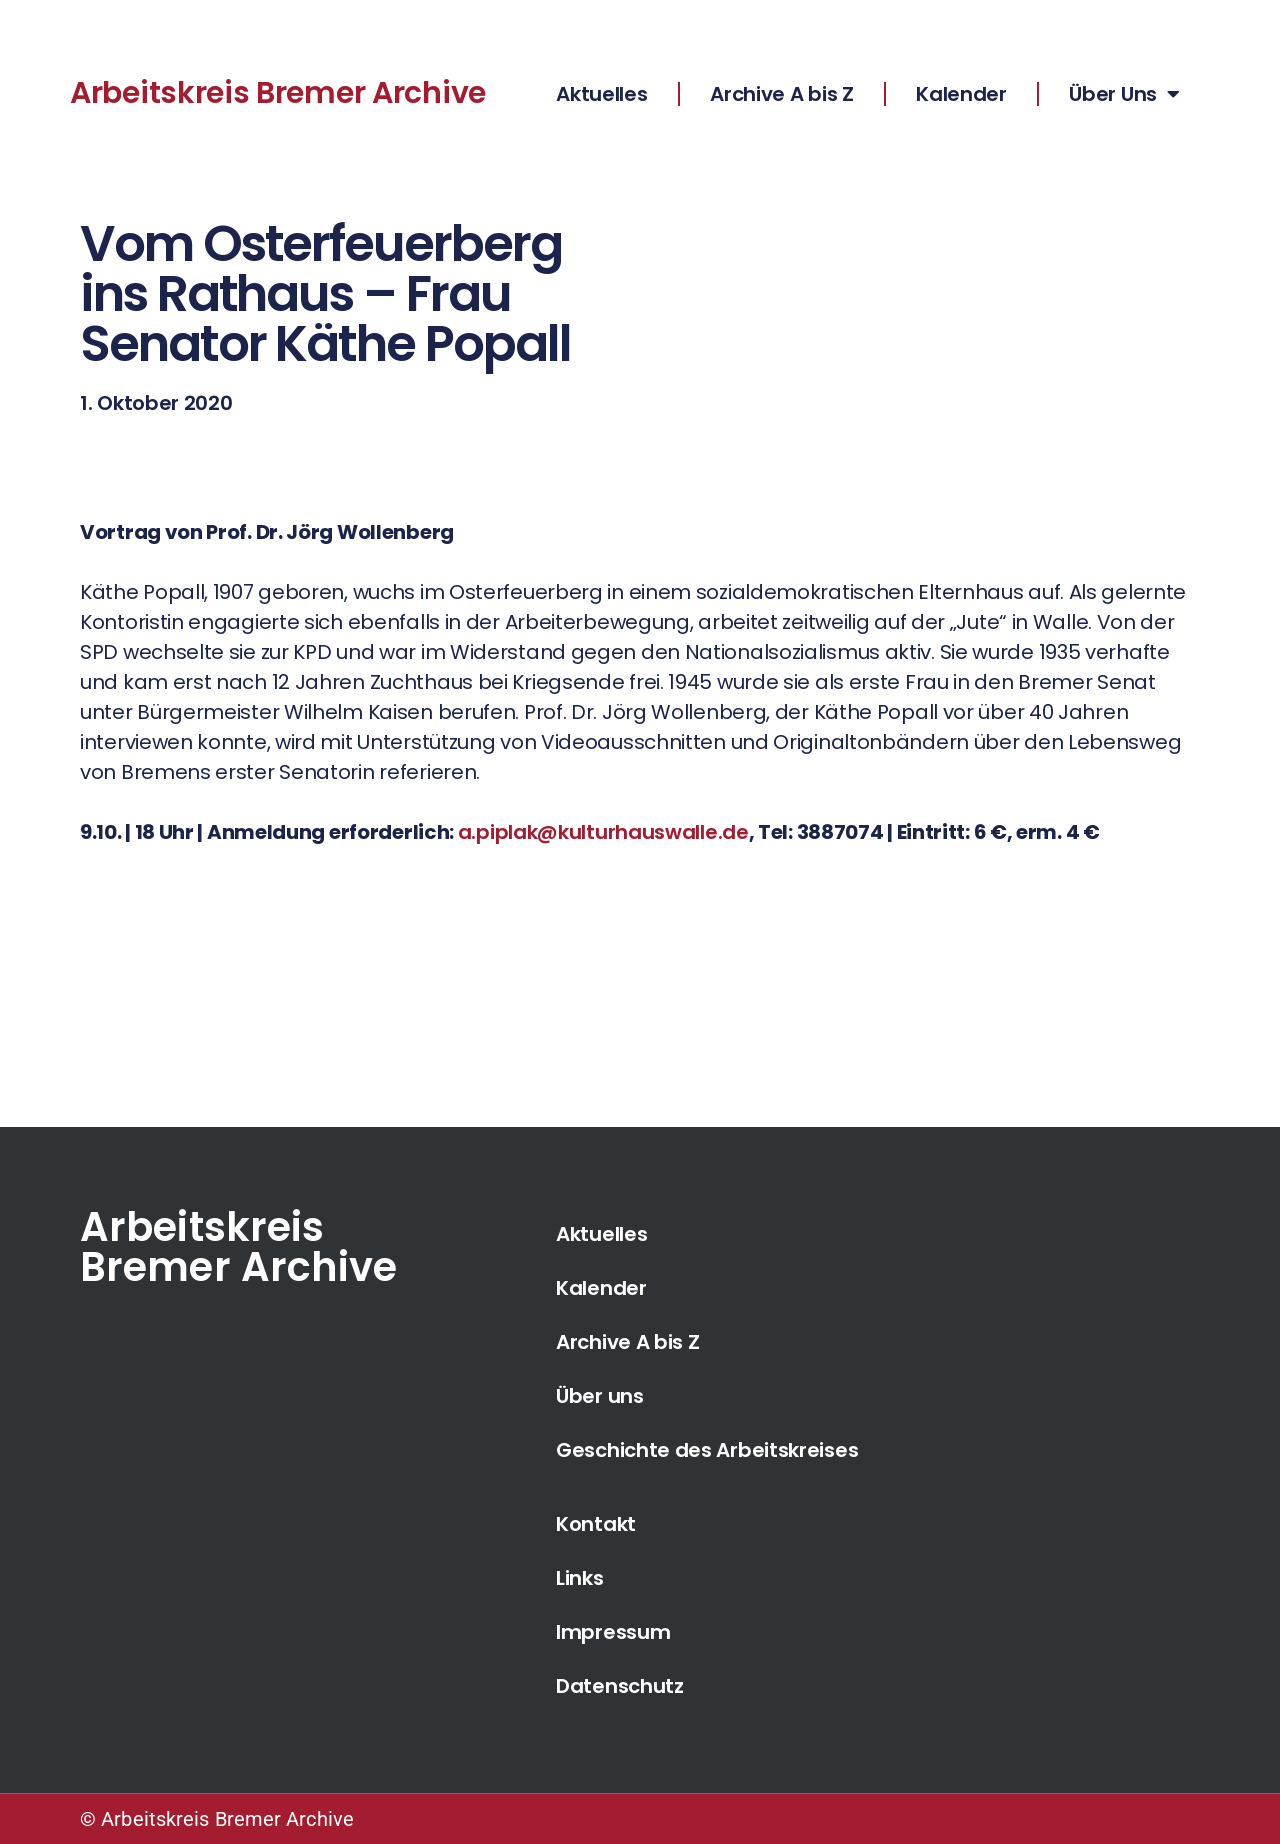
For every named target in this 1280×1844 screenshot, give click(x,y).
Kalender (961, 94)
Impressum (613, 1632)
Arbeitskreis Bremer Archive (278, 93)
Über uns (600, 1396)
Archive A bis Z (782, 94)
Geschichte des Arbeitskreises (707, 1450)
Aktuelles (601, 94)
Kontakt (596, 1524)
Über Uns (1124, 94)
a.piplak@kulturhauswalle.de (603, 832)
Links (580, 1578)
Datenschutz (620, 1686)
